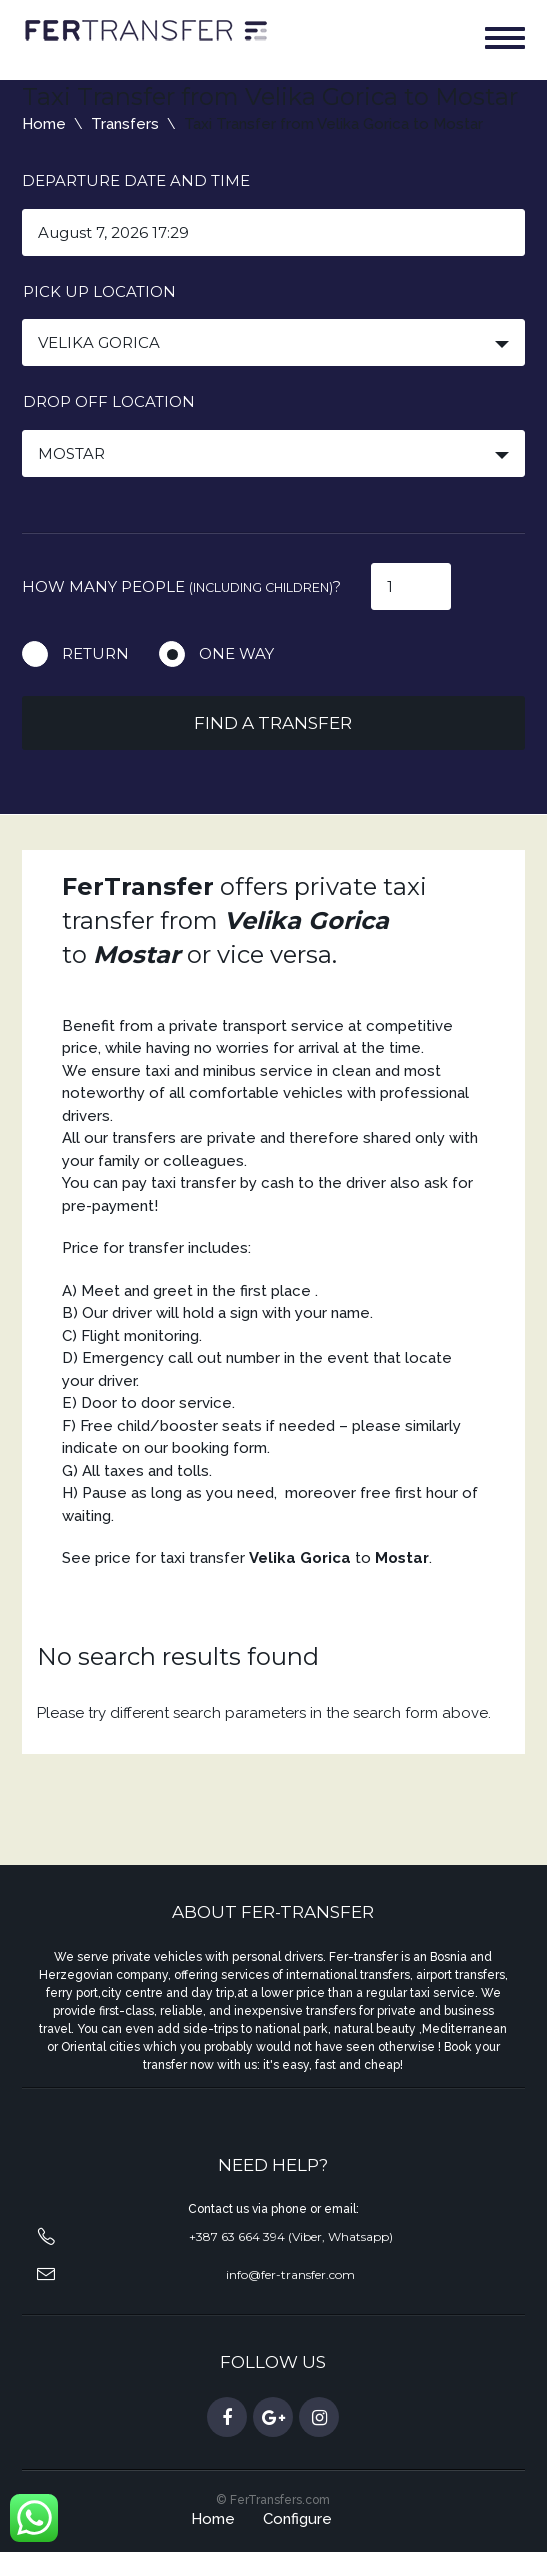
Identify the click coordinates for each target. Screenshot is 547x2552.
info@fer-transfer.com (290, 2274)
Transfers (125, 124)
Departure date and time (136, 180)
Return (95, 653)
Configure (297, 2519)
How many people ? (181, 586)
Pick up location (99, 291)
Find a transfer (273, 723)
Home (44, 124)
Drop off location (109, 401)
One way (236, 653)
